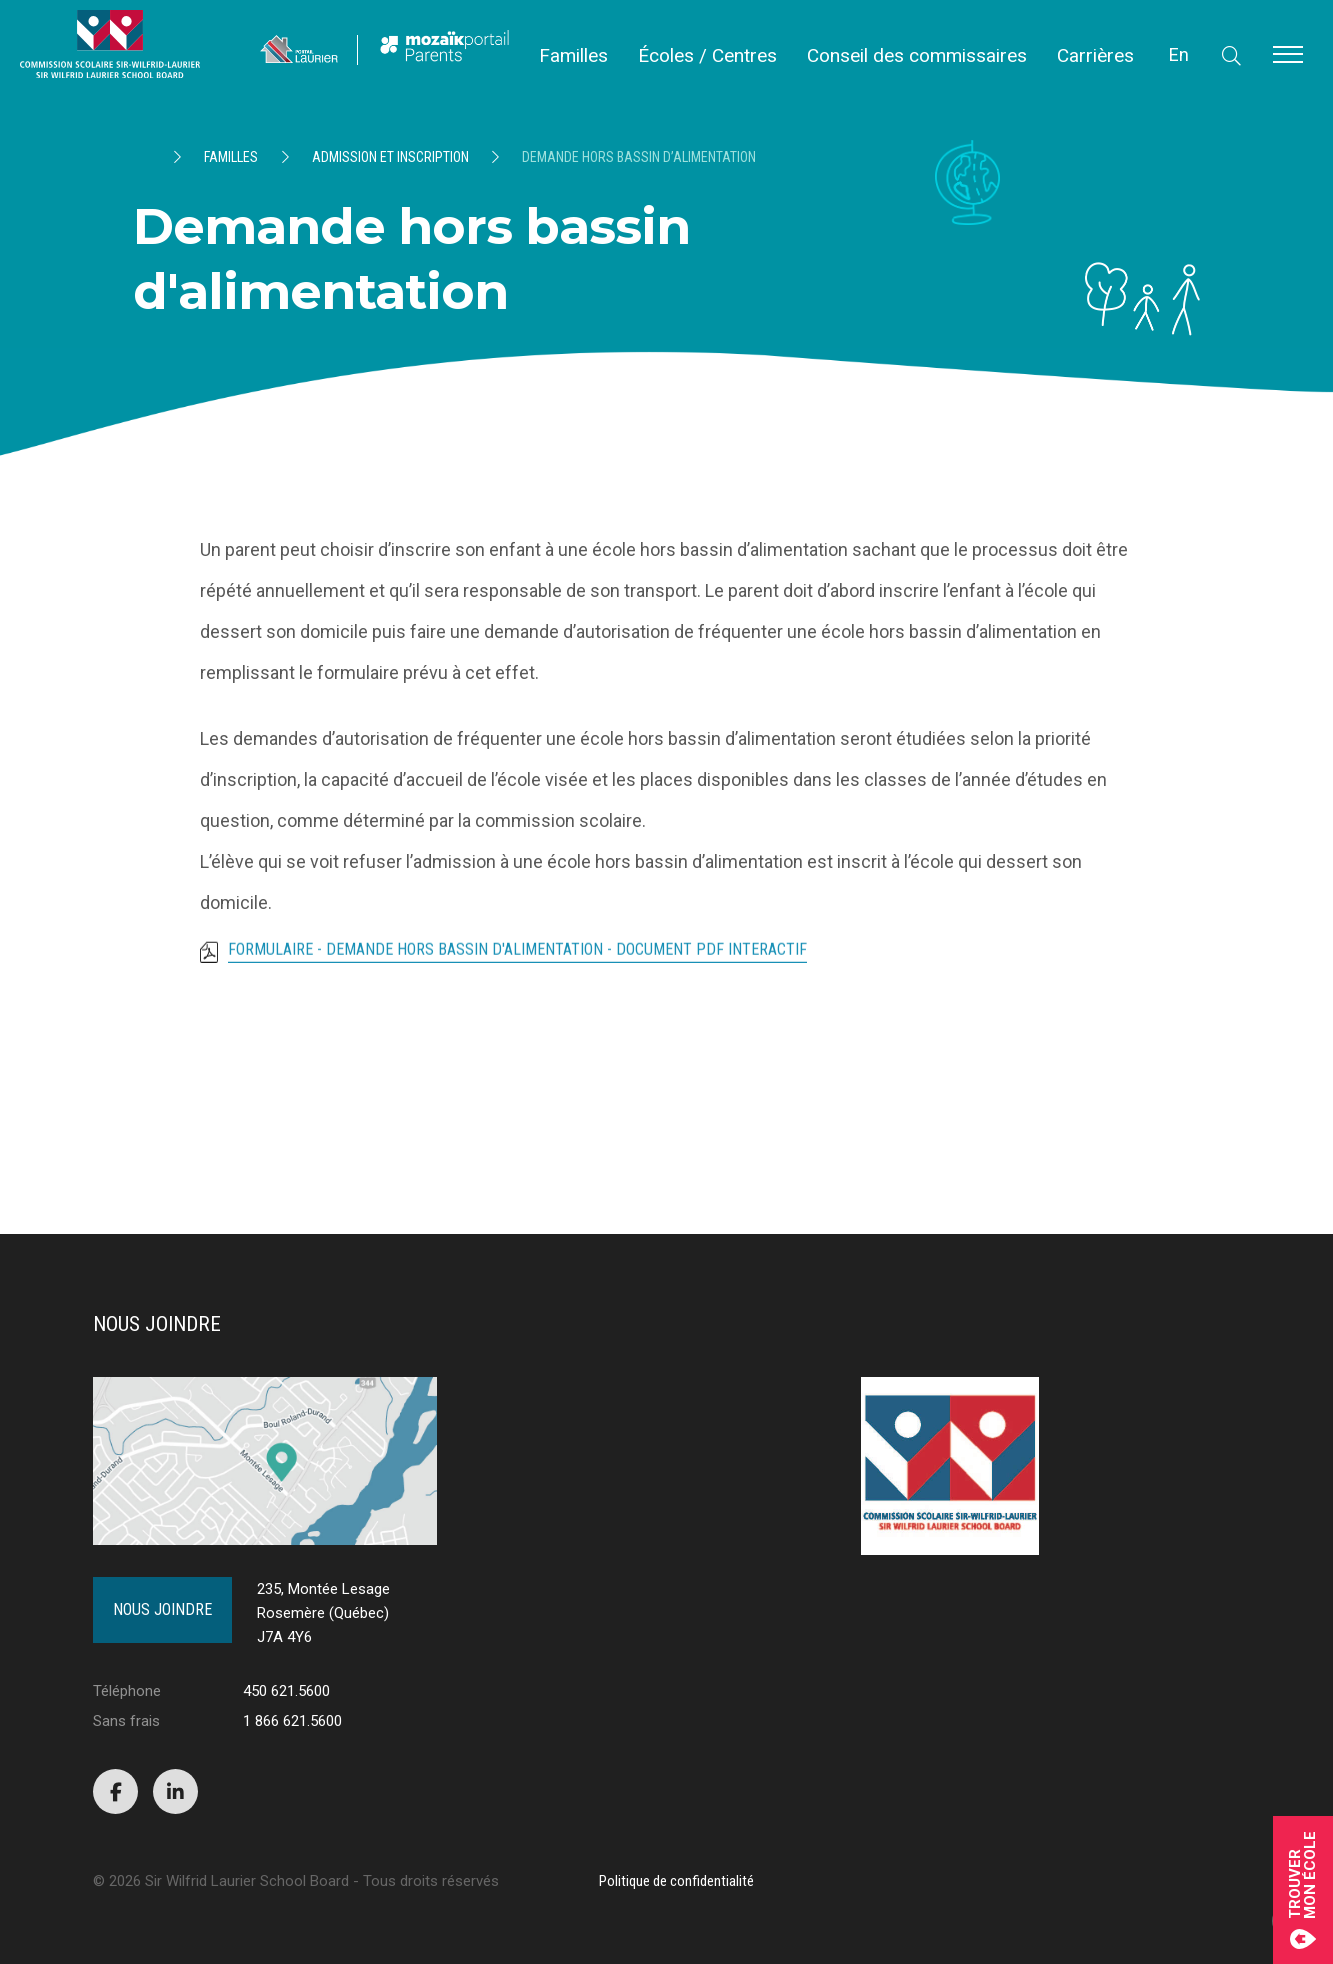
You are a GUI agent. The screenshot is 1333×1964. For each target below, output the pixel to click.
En (1179, 54)
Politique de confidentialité (676, 1881)
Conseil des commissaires (917, 55)
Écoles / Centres (707, 55)
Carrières (1095, 55)
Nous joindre (162, 1609)
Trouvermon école (1303, 1890)
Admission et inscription (390, 157)
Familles (573, 55)
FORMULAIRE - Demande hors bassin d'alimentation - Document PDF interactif (517, 958)
